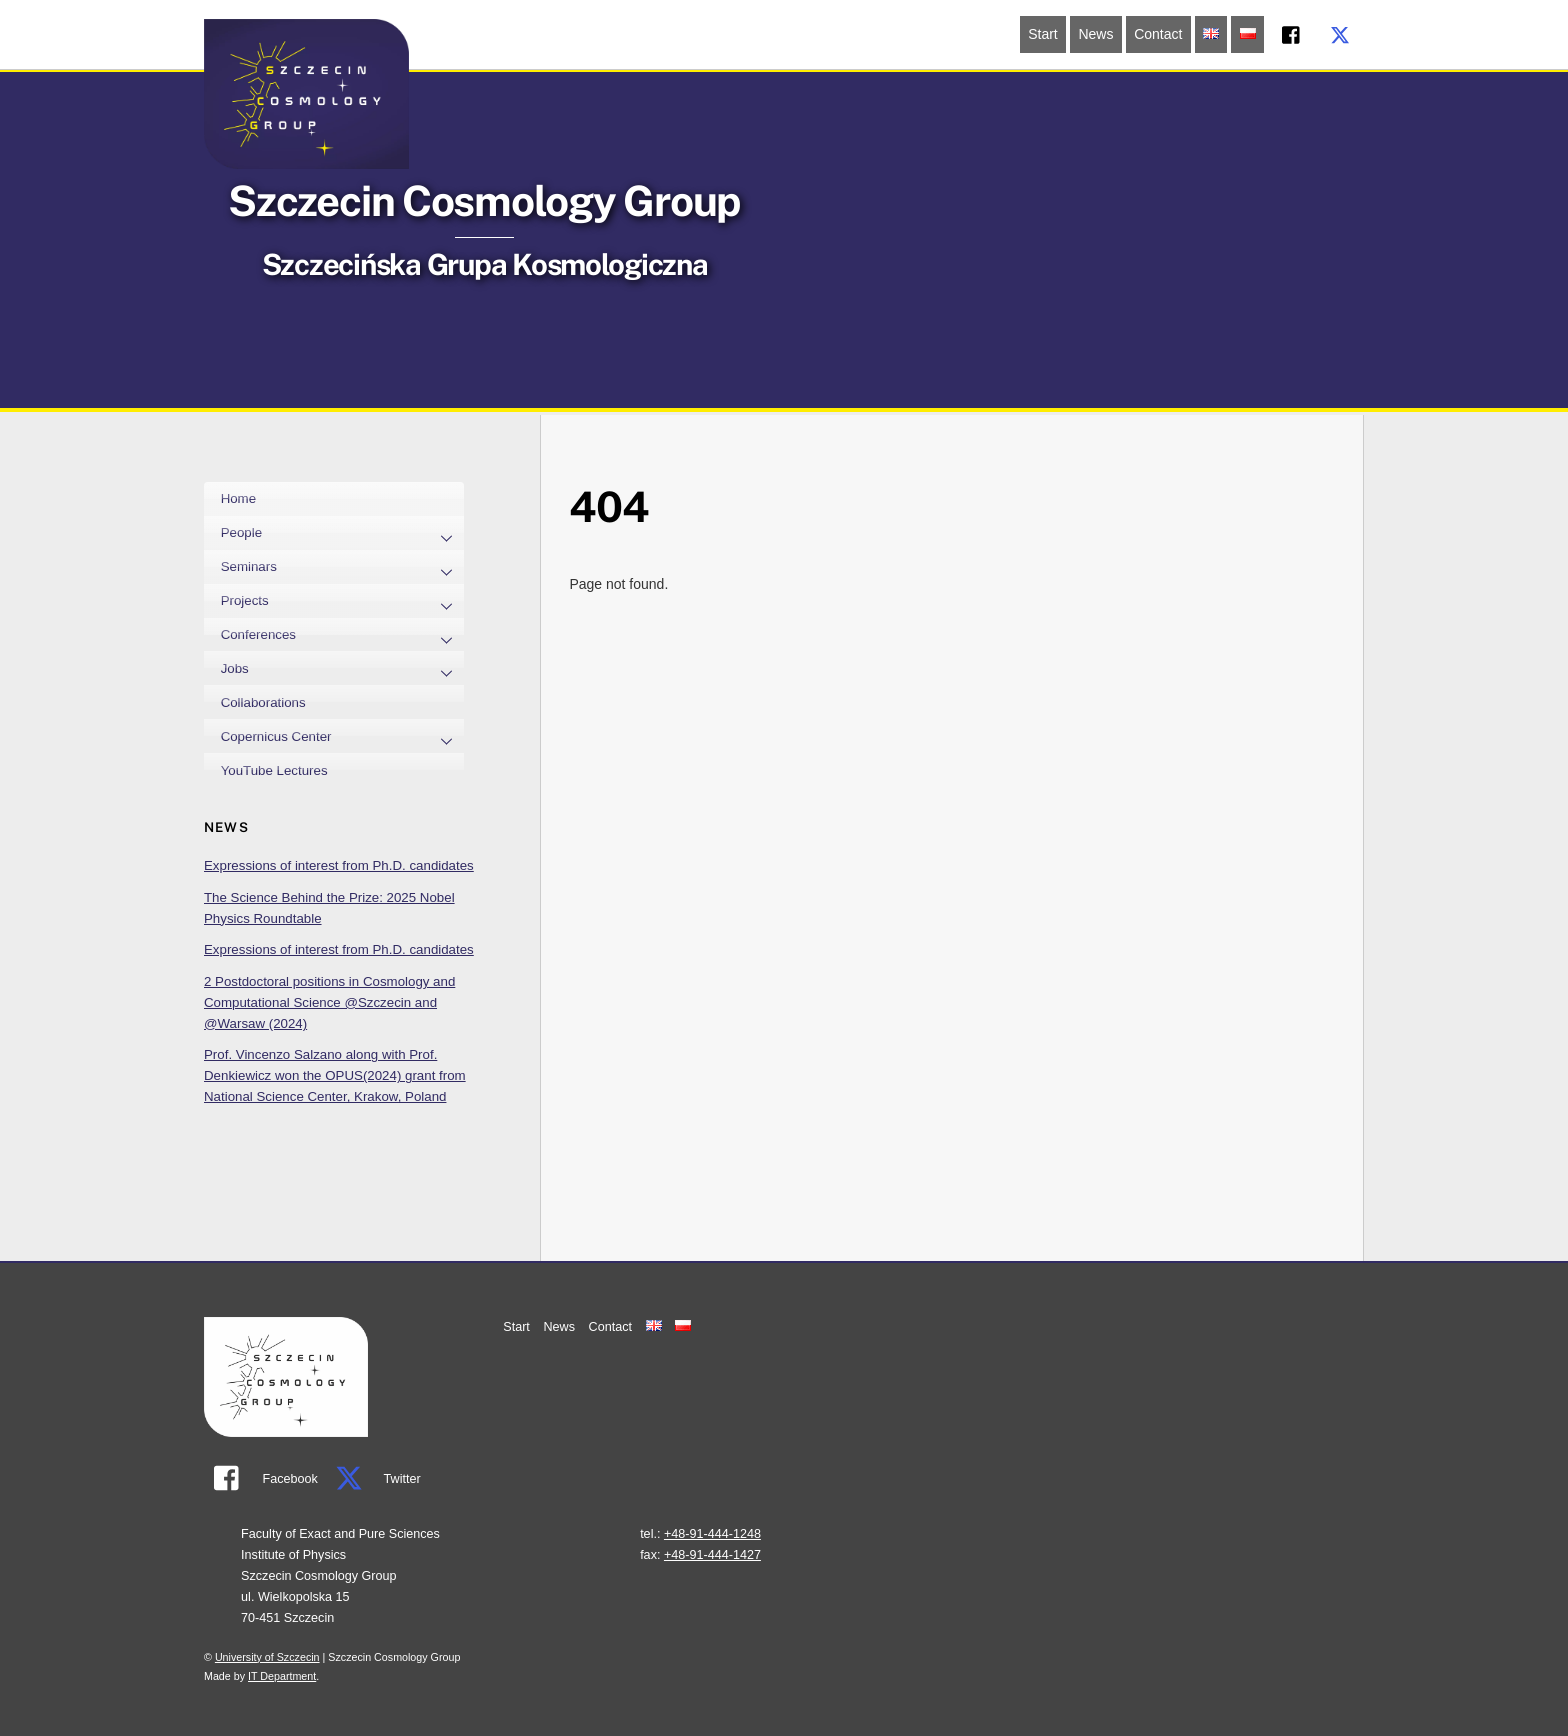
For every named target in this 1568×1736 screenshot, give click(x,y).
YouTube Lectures (274, 770)
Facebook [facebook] (261, 1479)
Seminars (342, 569)
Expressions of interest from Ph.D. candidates (339, 865)
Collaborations (263, 702)
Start (1043, 34)
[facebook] (1292, 33)
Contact (1158, 34)
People (342, 535)
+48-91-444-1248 (712, 1534)
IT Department (282, 1676)
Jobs (342, 670)
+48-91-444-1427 (712, 1555)
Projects (342, 603)
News (1095, 34)
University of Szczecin (267, 1657)
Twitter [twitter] (372, 1479)
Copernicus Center (342, 738)
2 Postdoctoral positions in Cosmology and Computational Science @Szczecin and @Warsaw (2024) (329, 1002)
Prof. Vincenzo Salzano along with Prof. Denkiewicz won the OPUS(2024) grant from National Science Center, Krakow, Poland (335, 1075)
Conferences (342, 637)
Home (238, 498)
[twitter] (1340, 33)
